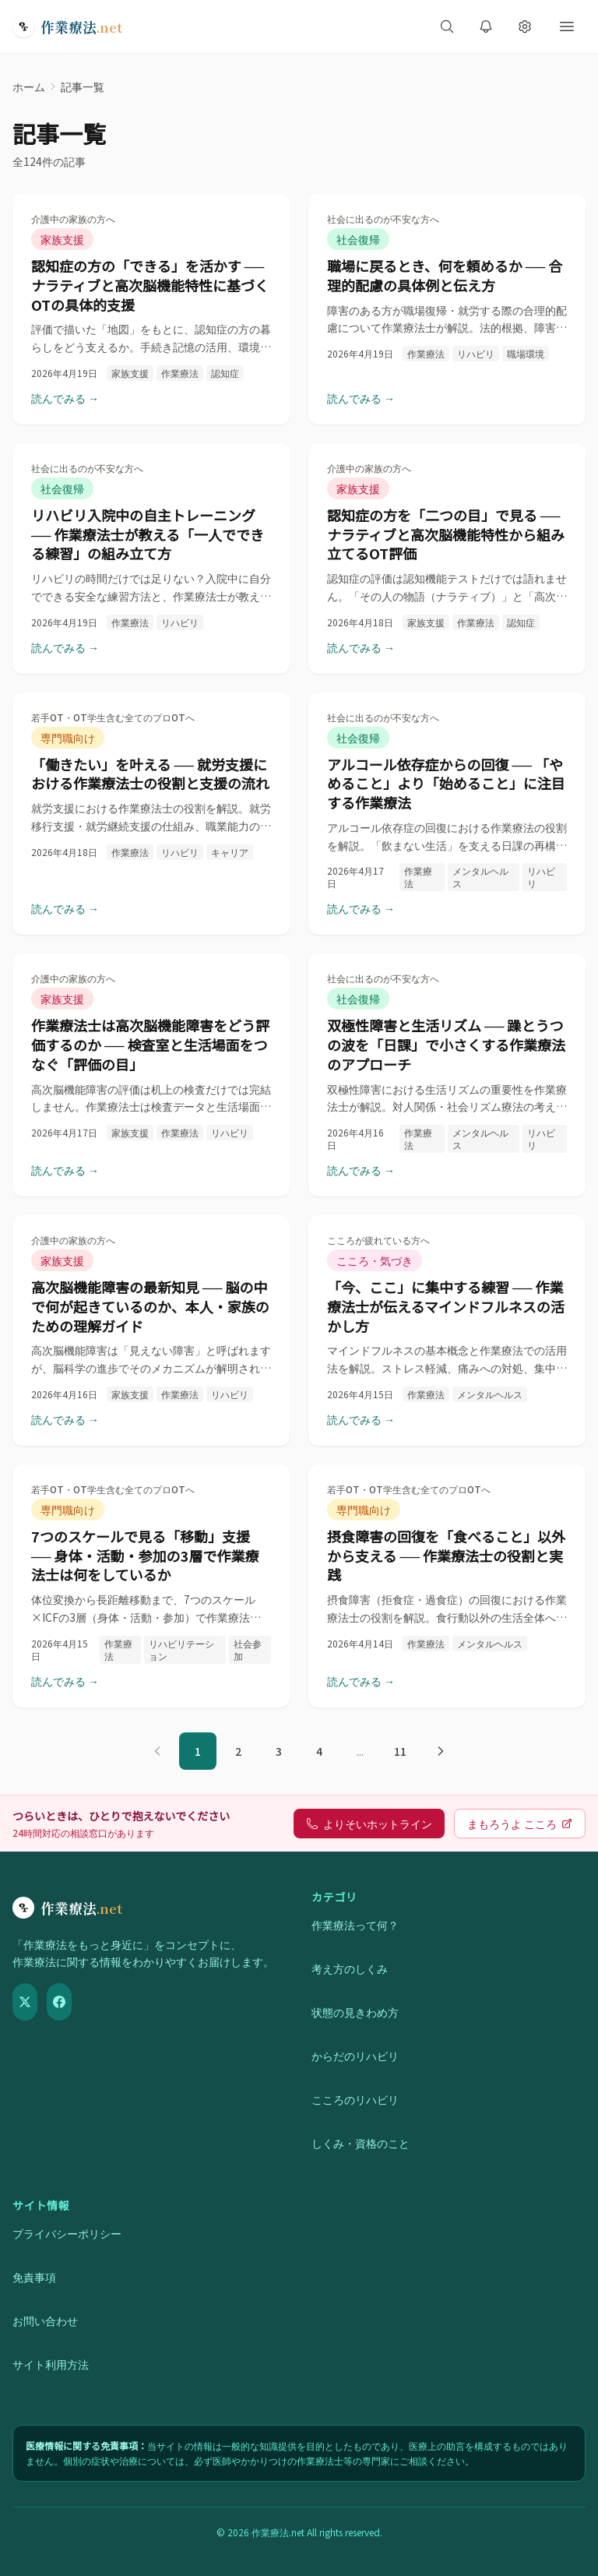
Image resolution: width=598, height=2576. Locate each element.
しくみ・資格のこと (360, 2143)
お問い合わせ (45, 2320)
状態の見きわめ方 (355, 2012)
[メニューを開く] (567, 26)
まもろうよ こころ (519, 1823)
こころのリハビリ (355, 2099)
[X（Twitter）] (24, 2002)
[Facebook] (59, 2002)
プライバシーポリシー (66, 2233)
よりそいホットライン (369, 1823)
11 (400, 1751)
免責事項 (34, 2277)
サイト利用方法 (50, 2364)
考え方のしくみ (349, 1968)
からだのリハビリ (355, 2055)
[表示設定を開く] (525, 26)
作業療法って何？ (355, 1925)
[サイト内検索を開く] (447, 26)
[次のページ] (440, 1751)
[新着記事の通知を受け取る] (485, 26)
